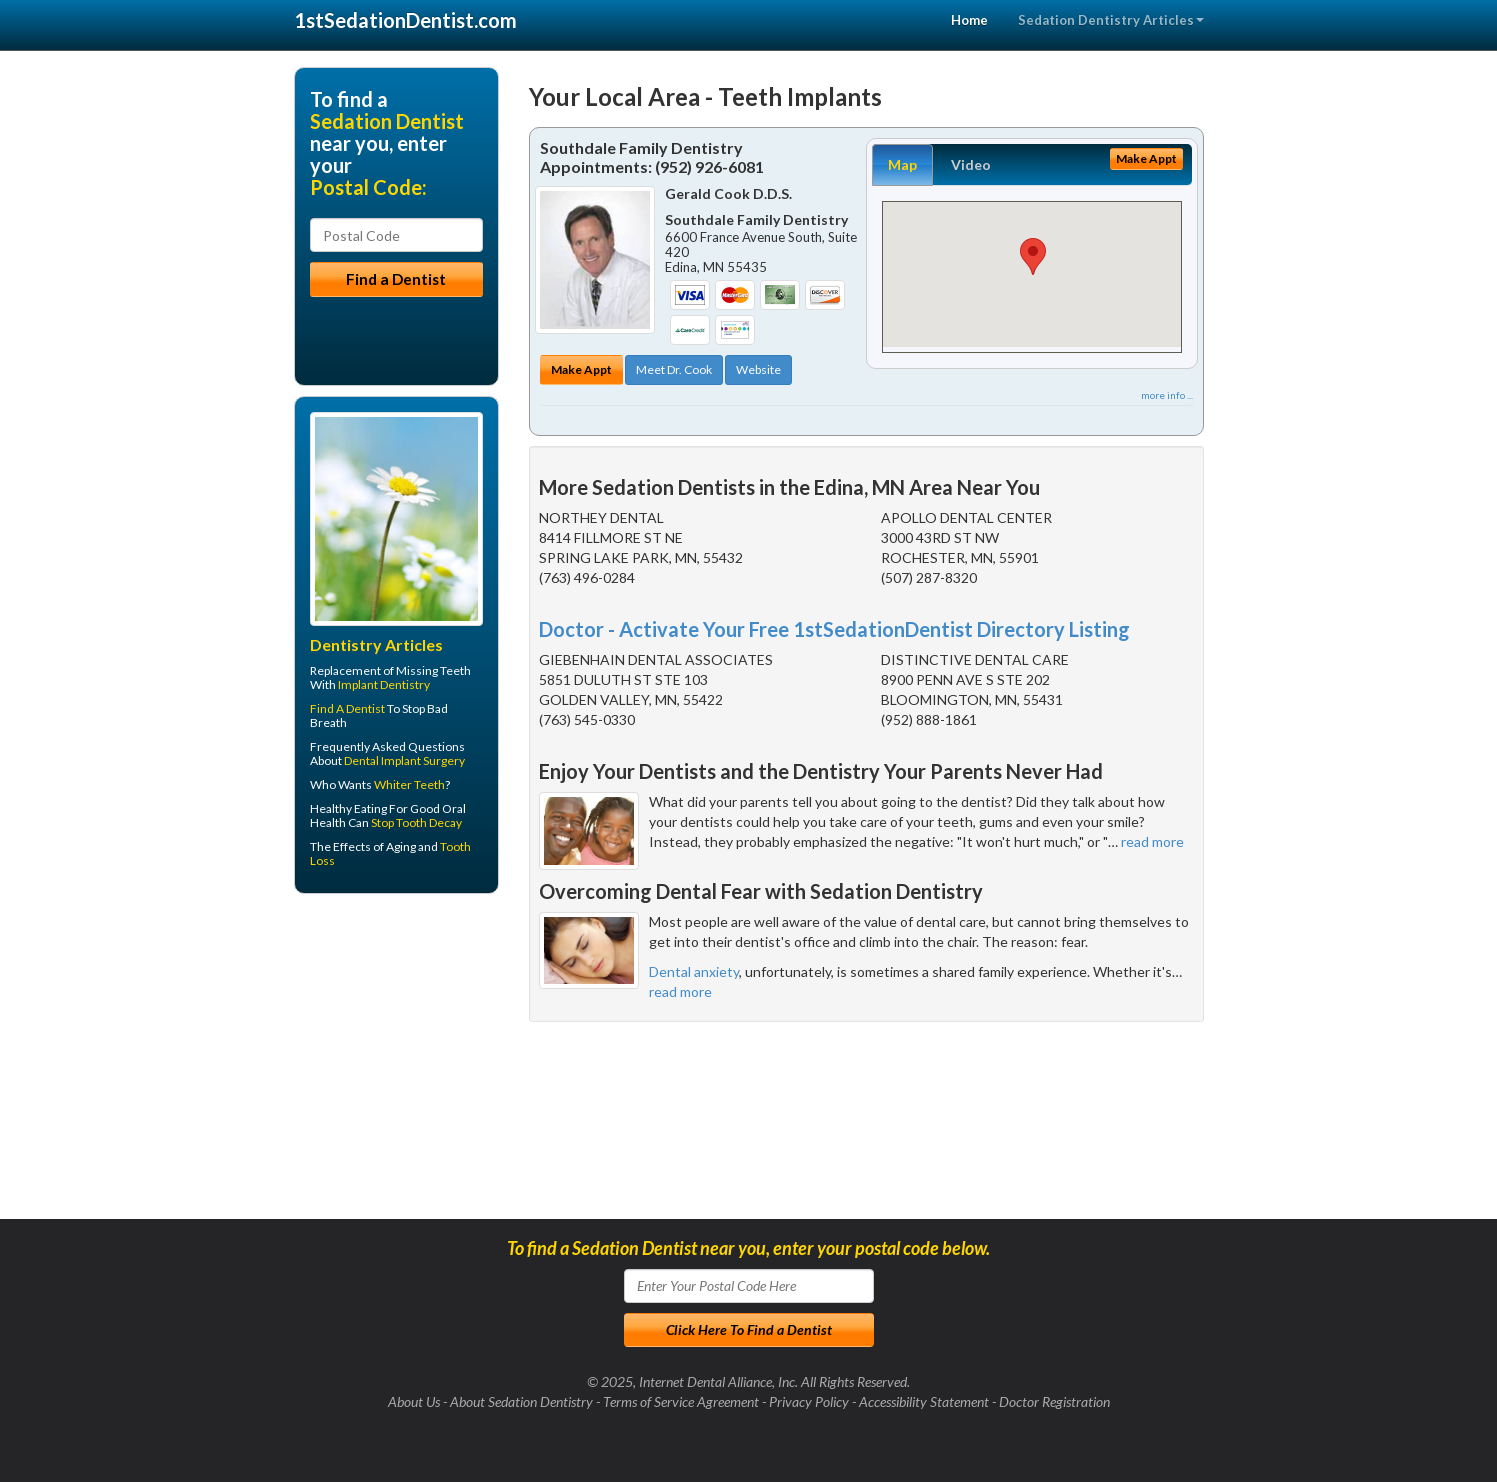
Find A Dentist (347, 708)
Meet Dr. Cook (674, 369)
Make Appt (581, 369)
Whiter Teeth (409, 784)
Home (969, 20)
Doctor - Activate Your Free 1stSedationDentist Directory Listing (834, 629)
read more (1152, 841)
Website (758, 369)
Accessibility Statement (924, 1401)
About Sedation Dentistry (521, 1401)
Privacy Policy (809, 1401)
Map (902, 164)
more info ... (1167, 395)
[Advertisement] (396, 1064)
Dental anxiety (694, 971)
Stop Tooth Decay (416, 822)
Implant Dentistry (384, 684)
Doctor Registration (1054, 1401)
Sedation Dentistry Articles (1111, 20)
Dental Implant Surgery (404, 760)
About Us (414, 1401)
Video (971, 164)
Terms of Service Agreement (681, 1401)
